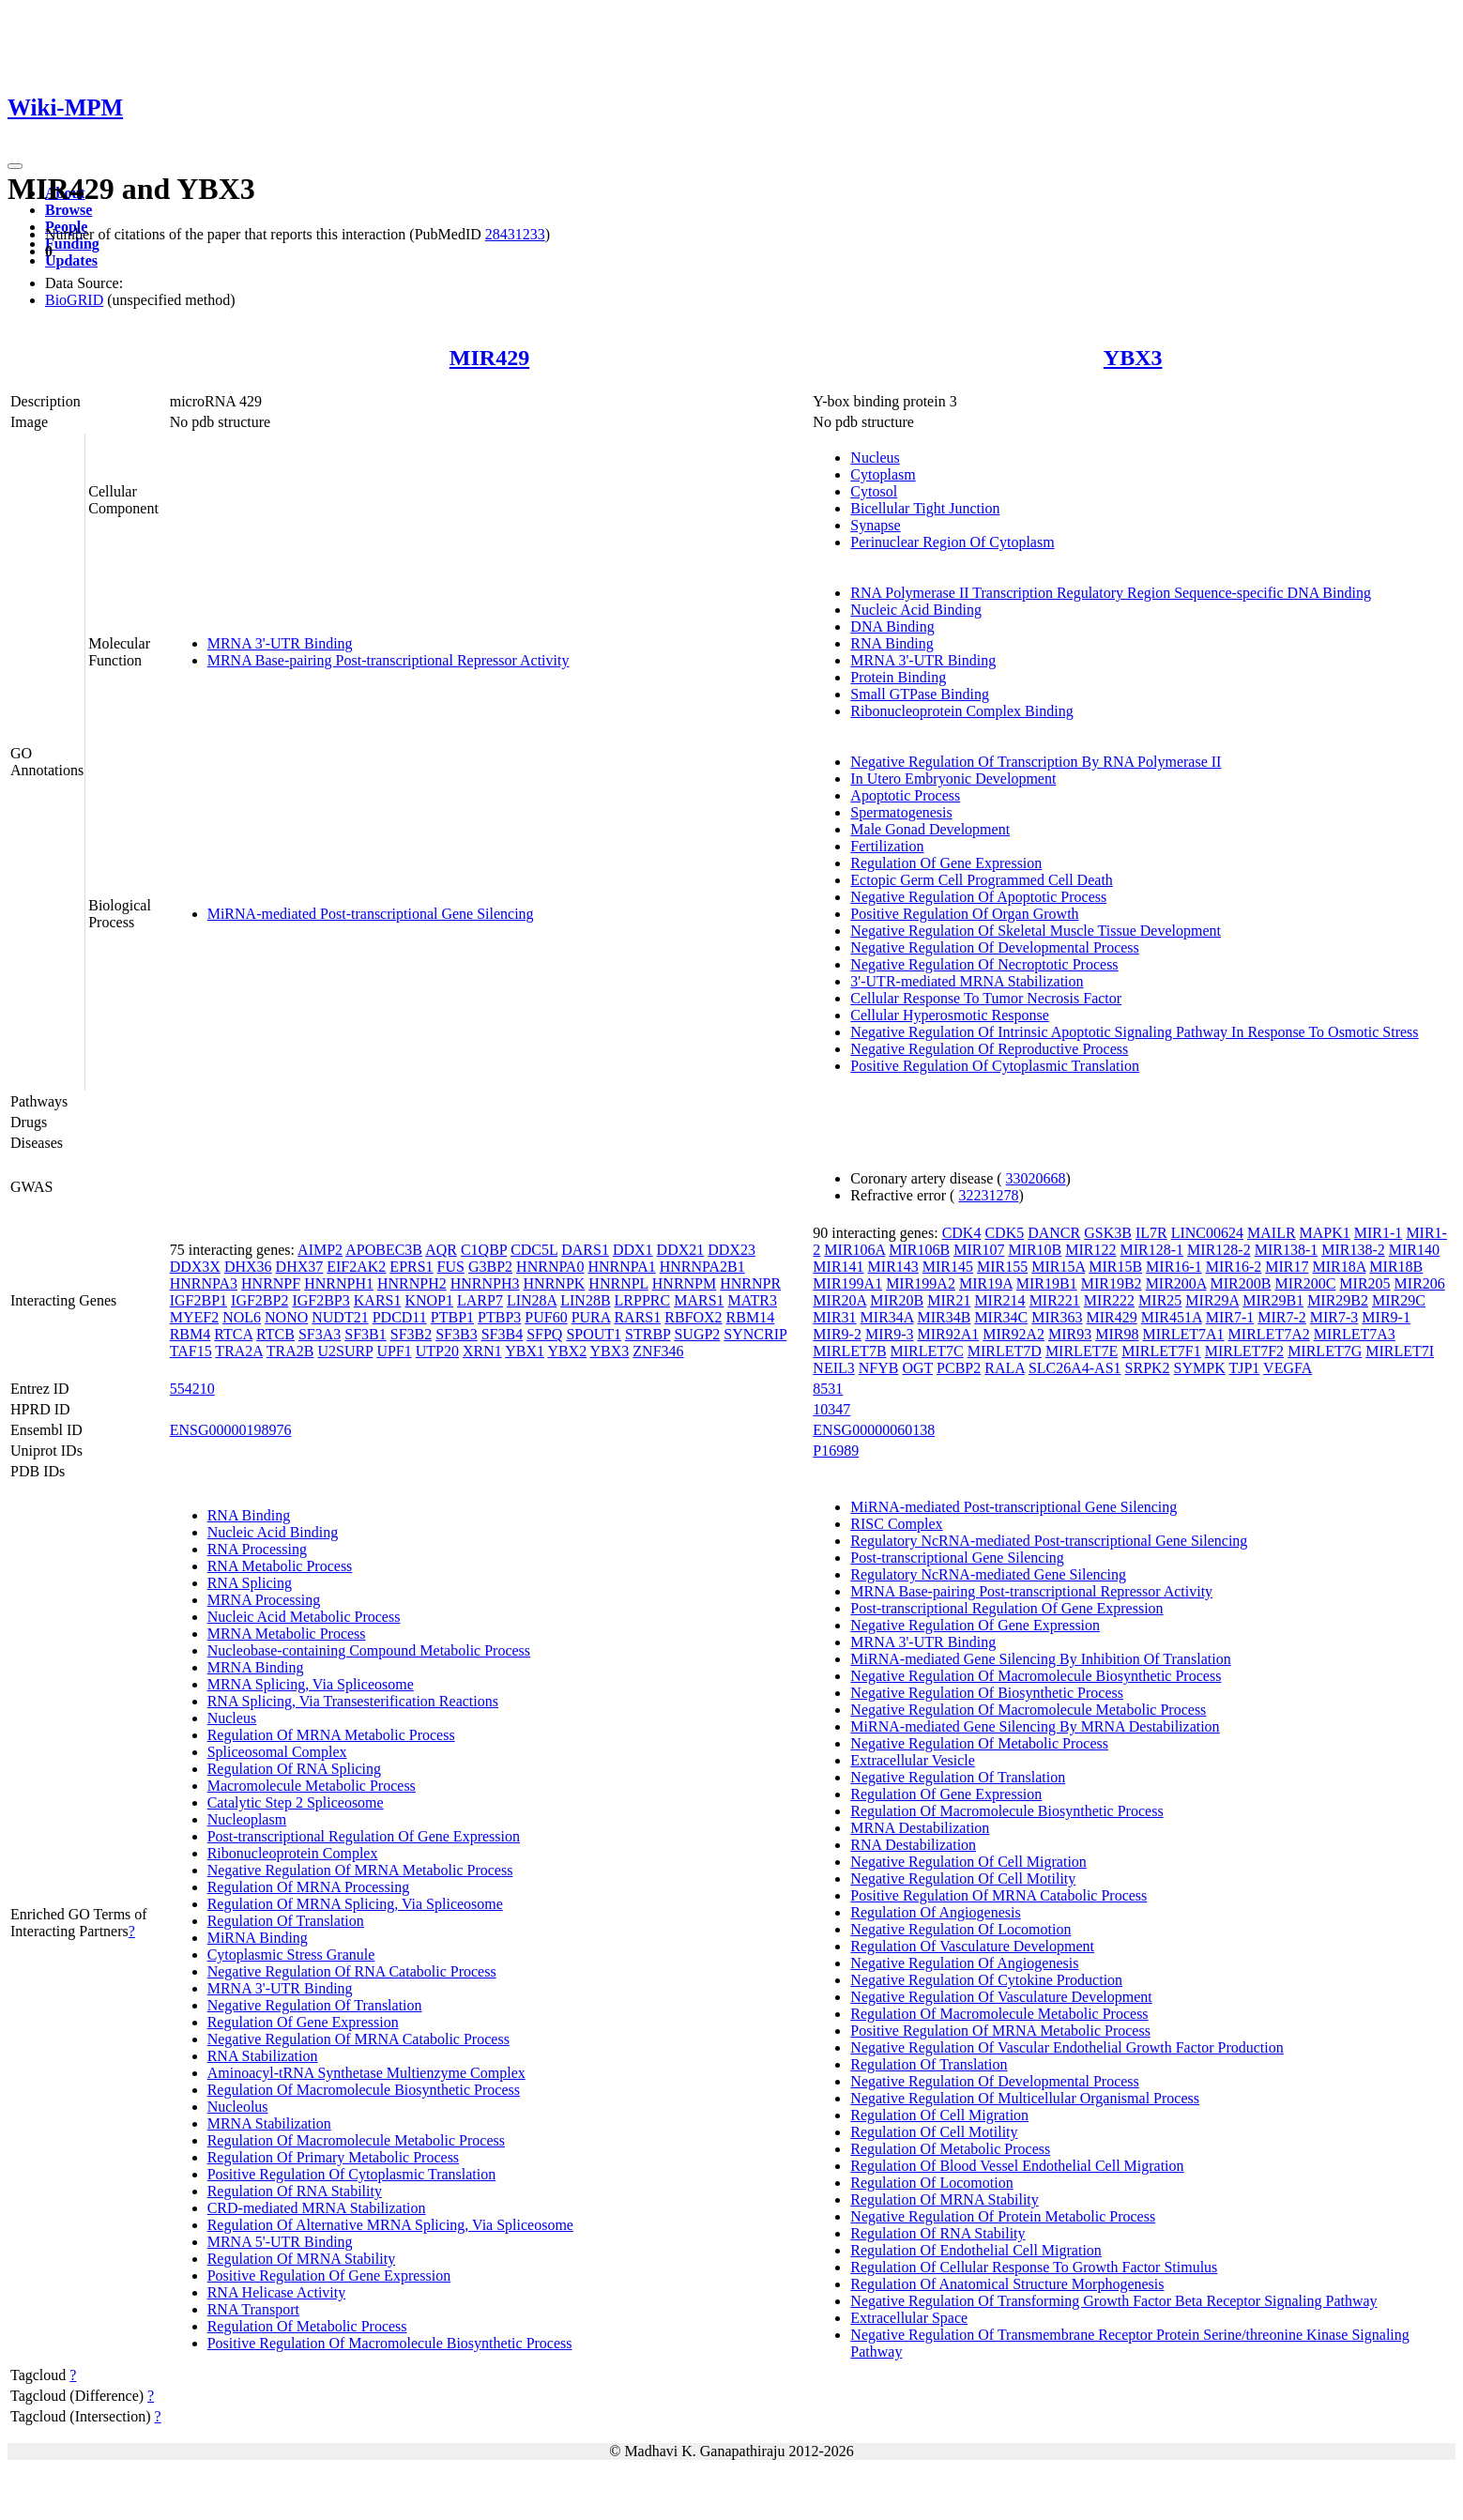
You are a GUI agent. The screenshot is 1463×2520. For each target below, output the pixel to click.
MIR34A (887, 1317)
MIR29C (1398, 1300)
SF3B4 (502, 1334)
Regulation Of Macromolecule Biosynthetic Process (363, 2090)
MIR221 (1054, 1300)
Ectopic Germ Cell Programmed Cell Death (981, 880)
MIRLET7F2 (1244, 1351)
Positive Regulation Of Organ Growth (964, 914)
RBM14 (750, 1317)
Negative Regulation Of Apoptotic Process (978, 897)
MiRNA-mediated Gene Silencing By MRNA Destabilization (1034, 1726)
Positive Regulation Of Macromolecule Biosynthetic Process (389, 2343)
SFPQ (544, 1334)
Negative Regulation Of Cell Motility (962, 1878)
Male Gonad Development (930, 829)
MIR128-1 (1152, 1250)
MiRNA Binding (257, 1938)
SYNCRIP (755, 1334)
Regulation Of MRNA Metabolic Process (331, 1735)
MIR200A (1176, 1283)
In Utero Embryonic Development (953, 779)
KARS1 (378, 1300)
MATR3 (752, 1300)
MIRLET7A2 (1269, 1334)
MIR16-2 (1234, 1267)
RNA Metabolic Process (280, 1566)
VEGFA (1287, 1368)
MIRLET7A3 (1354, 1334)
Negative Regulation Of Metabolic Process (979, 1743)
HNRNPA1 (621, 1267)
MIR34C (1001, 1317)
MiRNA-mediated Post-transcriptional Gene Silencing (370, 914)
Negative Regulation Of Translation (314, 2005)
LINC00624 (1207, 1233)
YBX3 (1133, 357)
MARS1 (699, 1300)
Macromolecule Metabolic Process (311, 1786)
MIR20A (839, 1300)
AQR (441, 1250)
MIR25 (1159, 1300)
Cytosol (873, 491)
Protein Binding (898, 677)
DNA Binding (892, 626)
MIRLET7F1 (1160, 1351)
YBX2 (567, 1351)
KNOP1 (428, 1300)
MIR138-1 (1286, 1250)
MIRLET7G (1325, 1351)
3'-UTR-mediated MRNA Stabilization (966, 981)
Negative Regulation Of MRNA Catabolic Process (358, 2039)
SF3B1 (365, 1334)
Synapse (875, 525)
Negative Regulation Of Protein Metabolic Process (1002, 2216)
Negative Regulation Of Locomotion (960, 1929)
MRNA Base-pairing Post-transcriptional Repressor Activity (388, 660)
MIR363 (1056, 1317)
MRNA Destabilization (919, 1828)
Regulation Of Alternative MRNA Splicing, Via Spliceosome (390, 2225)
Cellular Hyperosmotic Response (949, 1015)
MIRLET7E (1081, 1351)
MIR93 (1069, 1334)
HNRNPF (270, 1283)
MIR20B (896, 1300)
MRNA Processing (263, 1600)
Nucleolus (237, 2107)
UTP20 (437, 1351)
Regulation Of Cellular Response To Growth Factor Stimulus (1033, 2267)
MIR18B (1396, 1267)
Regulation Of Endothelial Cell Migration (976, 2250)
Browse (68, 210)
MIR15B (1115, 1267)
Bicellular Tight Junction (924, 508)
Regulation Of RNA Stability (294, 2191)
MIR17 (1286, 1267)
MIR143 (893, 1267)
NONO (286, 1317)
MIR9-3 (889, 1334)
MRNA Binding (255, 1667)
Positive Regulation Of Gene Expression (329, 2275)
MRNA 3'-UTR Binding (280, 643)
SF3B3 (456, 1334)
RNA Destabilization (913, 1845)
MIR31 (834, 1317)
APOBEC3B (383, 1250)
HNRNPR (750, 1283)
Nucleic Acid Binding (916, 610)
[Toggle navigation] (15, 166)
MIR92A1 (948, 1334)
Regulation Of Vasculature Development (972, 1946)
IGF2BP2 (259, 1300)
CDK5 (1004, 1233)
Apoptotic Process (905, 795)
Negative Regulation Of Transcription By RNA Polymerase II (1035, 762)
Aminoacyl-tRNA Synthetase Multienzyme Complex (366, 2073)
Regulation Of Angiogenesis (935, 1912)
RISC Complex (896, 1524)
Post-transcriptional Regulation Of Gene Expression (363, 1836)
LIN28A (531, 1300)
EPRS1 (411, 1267)
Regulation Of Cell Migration (939, 2115)
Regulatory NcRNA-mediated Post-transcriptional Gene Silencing (1048, 1541)
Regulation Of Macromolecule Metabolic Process (356, 2140)
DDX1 (633, 1250)
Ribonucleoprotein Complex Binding (961, 711)
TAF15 (191, 1351)
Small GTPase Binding (919, 694)
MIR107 (978, 1250)
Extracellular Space (909, 2318)
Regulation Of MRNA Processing (308, 1887)
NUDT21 (340, 1317)
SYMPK (1200, 1368)
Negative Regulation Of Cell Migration (968, 1862)
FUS (451, 1267)
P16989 (836, 1451)
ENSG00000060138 (874, 1430)
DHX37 (300, 1267)
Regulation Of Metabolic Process (307, 2326)
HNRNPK (555, 1283)
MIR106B (919, 1250)
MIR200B (1241, 1283)
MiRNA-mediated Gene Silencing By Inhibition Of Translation (1040, 1659)
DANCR (1054, 1233)
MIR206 (1419, 1283)
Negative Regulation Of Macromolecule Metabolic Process (1028, 1710)
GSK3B (1108, 1233)
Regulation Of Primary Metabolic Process (333, 2157)
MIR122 (1090, 1250)
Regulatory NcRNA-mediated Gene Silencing (988, 1574)
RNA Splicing (249, 1583)
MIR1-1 (1378, 1233)
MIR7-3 (1334, 1317)
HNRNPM (684, 1283)
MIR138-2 (1353, 1250)
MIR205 (1364, 1283)
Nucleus (874, 458)
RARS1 (637, 1317)
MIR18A (1338, 1267)
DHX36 (248, 1267)
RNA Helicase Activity (276, 2292)
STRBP (647, 1334)
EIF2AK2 (356, 1267)
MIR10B (1034, 1250)
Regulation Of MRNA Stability (301, 2259)
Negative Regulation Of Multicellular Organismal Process (1024, 2098)
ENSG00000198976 (231, 1430)
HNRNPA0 (550, 1267)
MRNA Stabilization (269, 2123)
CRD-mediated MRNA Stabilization (316, 2208)
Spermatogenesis (901, 812)
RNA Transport (253, 2309)
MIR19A (986, 1283)
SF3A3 (319, 1334)
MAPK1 (1325, 1233)
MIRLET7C (927, 1351)
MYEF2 (194, 1317)
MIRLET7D (1005, 1351)
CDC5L (534, 1250)
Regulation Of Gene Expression (946, 863)
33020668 (1036, 1178)
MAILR (1271, 1233)
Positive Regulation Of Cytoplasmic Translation (994, 1066)
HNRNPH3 (485, 1283)
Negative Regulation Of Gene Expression (975, 1625)
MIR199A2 (920, 1283)
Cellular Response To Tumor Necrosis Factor (985, 998)
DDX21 (681, 1250)
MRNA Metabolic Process (286, 1634)
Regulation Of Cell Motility (933, 2132)
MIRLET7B (849, 1351)
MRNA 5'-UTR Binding (280, 2242)
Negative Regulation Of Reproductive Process (989, 1049)
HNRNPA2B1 (702, 1267)
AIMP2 (320, 1250)
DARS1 (585, 1250)
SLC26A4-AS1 (1075, 1368)
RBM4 (190, 1334)
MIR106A (854, 1250)
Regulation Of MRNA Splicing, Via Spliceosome (355, 1904)
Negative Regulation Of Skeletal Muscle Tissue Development (1035, 931)
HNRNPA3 (203, 1283)
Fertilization (886, 846)
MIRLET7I (1399, 1351)
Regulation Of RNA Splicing (294, 1769)
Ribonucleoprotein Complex (292, 1853)
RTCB (275, 1334)
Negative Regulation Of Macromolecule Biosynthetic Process (1035, 1676)
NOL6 (241, 1317)
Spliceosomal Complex (277, 1752)
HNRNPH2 (412, 1283)
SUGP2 (697, 1334)
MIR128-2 (1219, 1250)
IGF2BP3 (320, 1300)
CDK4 (962, 1233)
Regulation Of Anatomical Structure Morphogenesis (1007, 2284)
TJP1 (1243, 1368)
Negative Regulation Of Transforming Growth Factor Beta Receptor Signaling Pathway (1113, 2301)
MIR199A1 (847, 1283)
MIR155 (1002, 1267)
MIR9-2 (837, 1334)
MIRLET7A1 (1184, 1334)
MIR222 (1109, 1300)
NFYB (879, 1368)
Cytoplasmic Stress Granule (291, 1955)
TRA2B (290, 1351)
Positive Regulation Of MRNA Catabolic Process (998, 1895)
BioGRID (74, 300)
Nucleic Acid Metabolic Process (304, 1617)
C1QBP (484, 1250)
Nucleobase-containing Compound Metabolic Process (368, 1650)
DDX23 (731, 1250)
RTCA (233, 1334)
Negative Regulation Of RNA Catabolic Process (351, 1971)
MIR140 (1414, 1250)
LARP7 (480, 1300)
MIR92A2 (1013, 1334)
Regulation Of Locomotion (931, 2183)
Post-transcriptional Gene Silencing (957, 1557)
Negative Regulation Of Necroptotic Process (984, 964)
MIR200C (1304, 1283)
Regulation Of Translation (285, 1921)
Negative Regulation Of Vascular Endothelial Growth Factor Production (1066, 2047)
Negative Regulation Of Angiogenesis (964, 1963)
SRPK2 (1147, 1368)
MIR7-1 (1230, 1317)
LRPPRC (643, 1300)
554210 (192, 1389)
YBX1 (524, 1351)
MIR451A (1171, 1317)
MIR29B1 (1272, 1300)
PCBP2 (959, 1368)
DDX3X (195, 1267)
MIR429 (489, 357)
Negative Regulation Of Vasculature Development (1000, 1997)
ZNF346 (657, 1351)
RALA (1004, 1368)
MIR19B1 (1046, 1283)
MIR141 (838, 1267)
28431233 (515, 234)
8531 (828, 1389)
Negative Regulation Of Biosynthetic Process (986, 1693)
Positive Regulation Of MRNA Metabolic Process (1000, 2031)
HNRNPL (618, 1283)
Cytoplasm (882, 474)
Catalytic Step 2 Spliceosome (295, 1802)
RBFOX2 (693, 1317)
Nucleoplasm (246, 1819)
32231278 (988, 1195)
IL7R (1151, 1233)
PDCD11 (400, 1317)
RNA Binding (891, 643)
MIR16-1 (1174, 1267)
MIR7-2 (1281, 1317)
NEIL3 (833, 1368)
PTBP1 (452, 1317)
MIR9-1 (1386, 1317)
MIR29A (1212, 1300)
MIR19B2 (1111, 1283)
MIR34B (943, 1317)
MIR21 (948, 1300)
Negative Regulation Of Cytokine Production (986, 1980)
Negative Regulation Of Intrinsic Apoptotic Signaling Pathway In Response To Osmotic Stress (1134, 1032)
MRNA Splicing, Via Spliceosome (310, 1684)
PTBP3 (499, 1317)
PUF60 (546, 1317)
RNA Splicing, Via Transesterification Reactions (352, 1701)
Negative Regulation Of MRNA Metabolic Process (360, 1870)
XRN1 (482, 1351)
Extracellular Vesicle (912, 1760)
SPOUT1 (593, 1334)
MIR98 (1116, 1334)
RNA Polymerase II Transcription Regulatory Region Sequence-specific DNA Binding (1110, 593)
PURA (591, 1317)
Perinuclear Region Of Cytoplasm (952, 542)
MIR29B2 (1337, 1300)
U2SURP (345, 1351)
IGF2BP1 (198, 1300)
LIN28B (585, 1300)
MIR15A (1058, 1267)
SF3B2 (411, 1334)
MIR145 (947, 1267)
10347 (831, 1409)
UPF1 (393, 1351)
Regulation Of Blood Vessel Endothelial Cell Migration (1016, 2166)
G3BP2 (490, 1267)
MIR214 (999, 1300)
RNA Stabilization (262, 2056)
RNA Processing (257, 1549)
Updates (71, 260)
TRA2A (239, 1351)
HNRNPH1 (338, 1283)
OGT (917, 1368)
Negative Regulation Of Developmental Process (994, 947)
